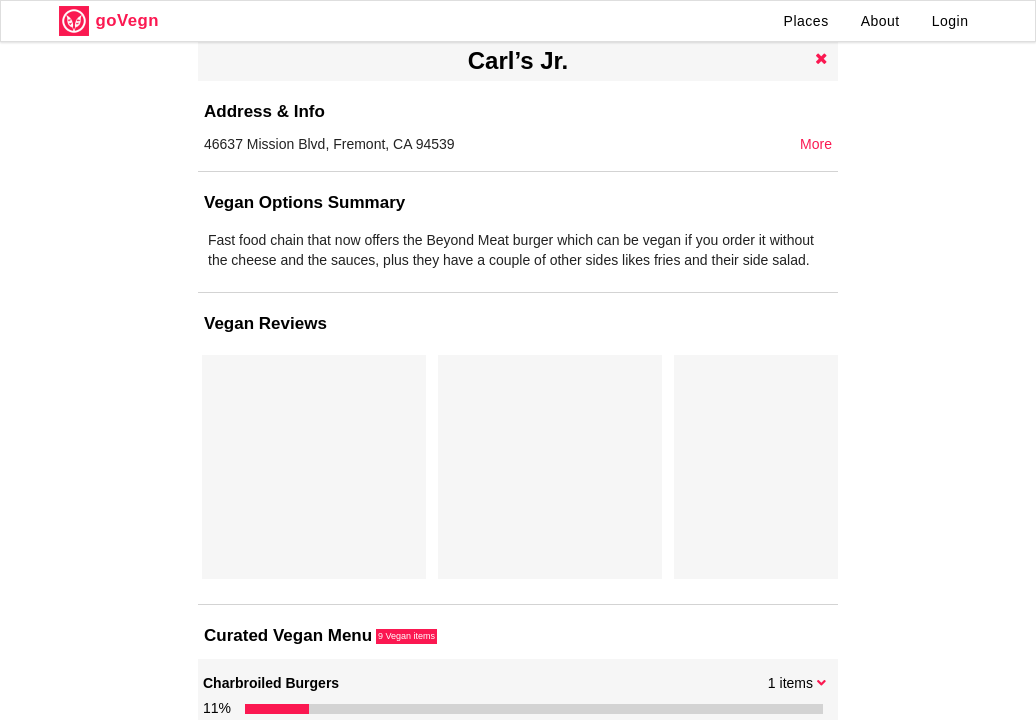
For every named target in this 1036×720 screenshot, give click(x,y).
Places (806, 21)
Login (950, 21)
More (816, 144)
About (880, 21)
